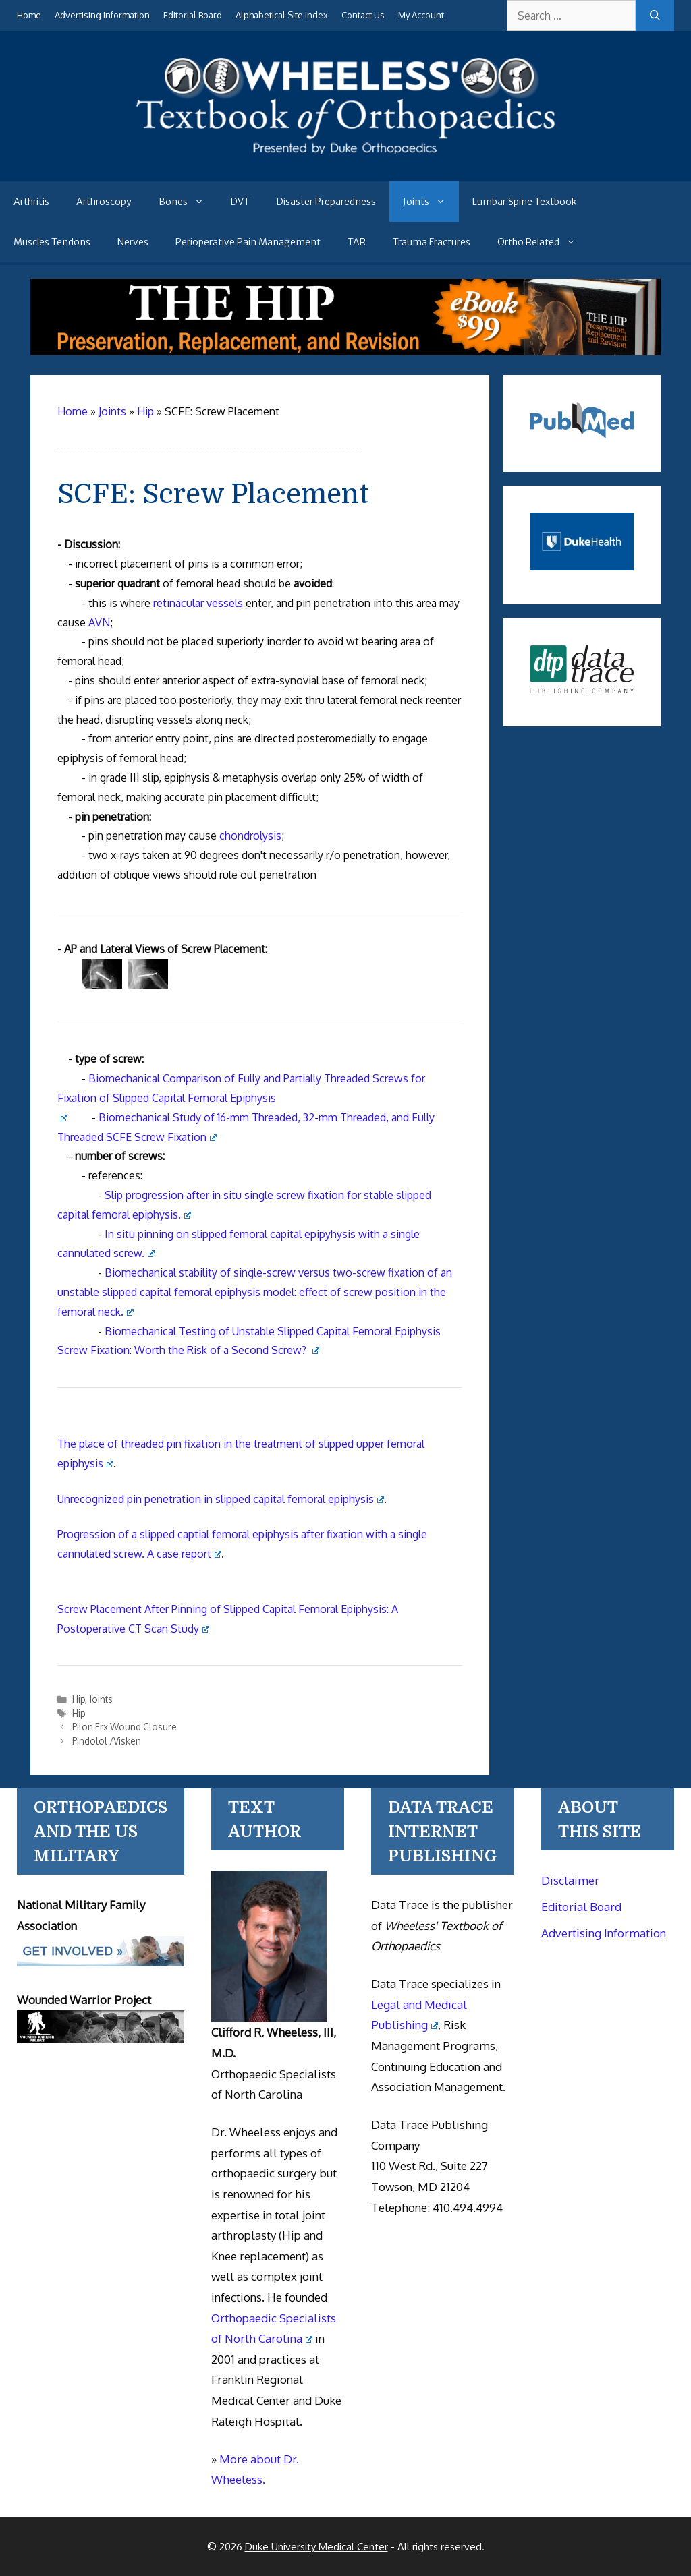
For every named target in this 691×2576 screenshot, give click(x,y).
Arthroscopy (104, 202)
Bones (188, 201)
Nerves (132, 242)
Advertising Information (102, 14)
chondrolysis (250, 835)
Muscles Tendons (51, 242)
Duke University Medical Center (316, 2546)
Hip (78, 1699)
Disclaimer (570, 1880)
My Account (421, 14)
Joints (431, 201)
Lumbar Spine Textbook (524, 202)
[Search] (655, 15)
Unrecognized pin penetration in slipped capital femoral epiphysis (220, 1499)
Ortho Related (543, 242)
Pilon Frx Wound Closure (124, 1726)
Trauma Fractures (431, 242)
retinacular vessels (198, 603)
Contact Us (363, 14)
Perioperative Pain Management (248, 242)
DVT (240, 202)
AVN (99, 622)
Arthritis (31, 202)
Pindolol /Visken (106, 1741)
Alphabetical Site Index (282, 14)
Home (29, 14)
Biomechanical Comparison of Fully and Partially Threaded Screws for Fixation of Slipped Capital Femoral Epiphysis (241, 1096)
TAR (357, 242)
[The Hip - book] (345, 351)
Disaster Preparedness (326, 202)
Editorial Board (192, 14)
